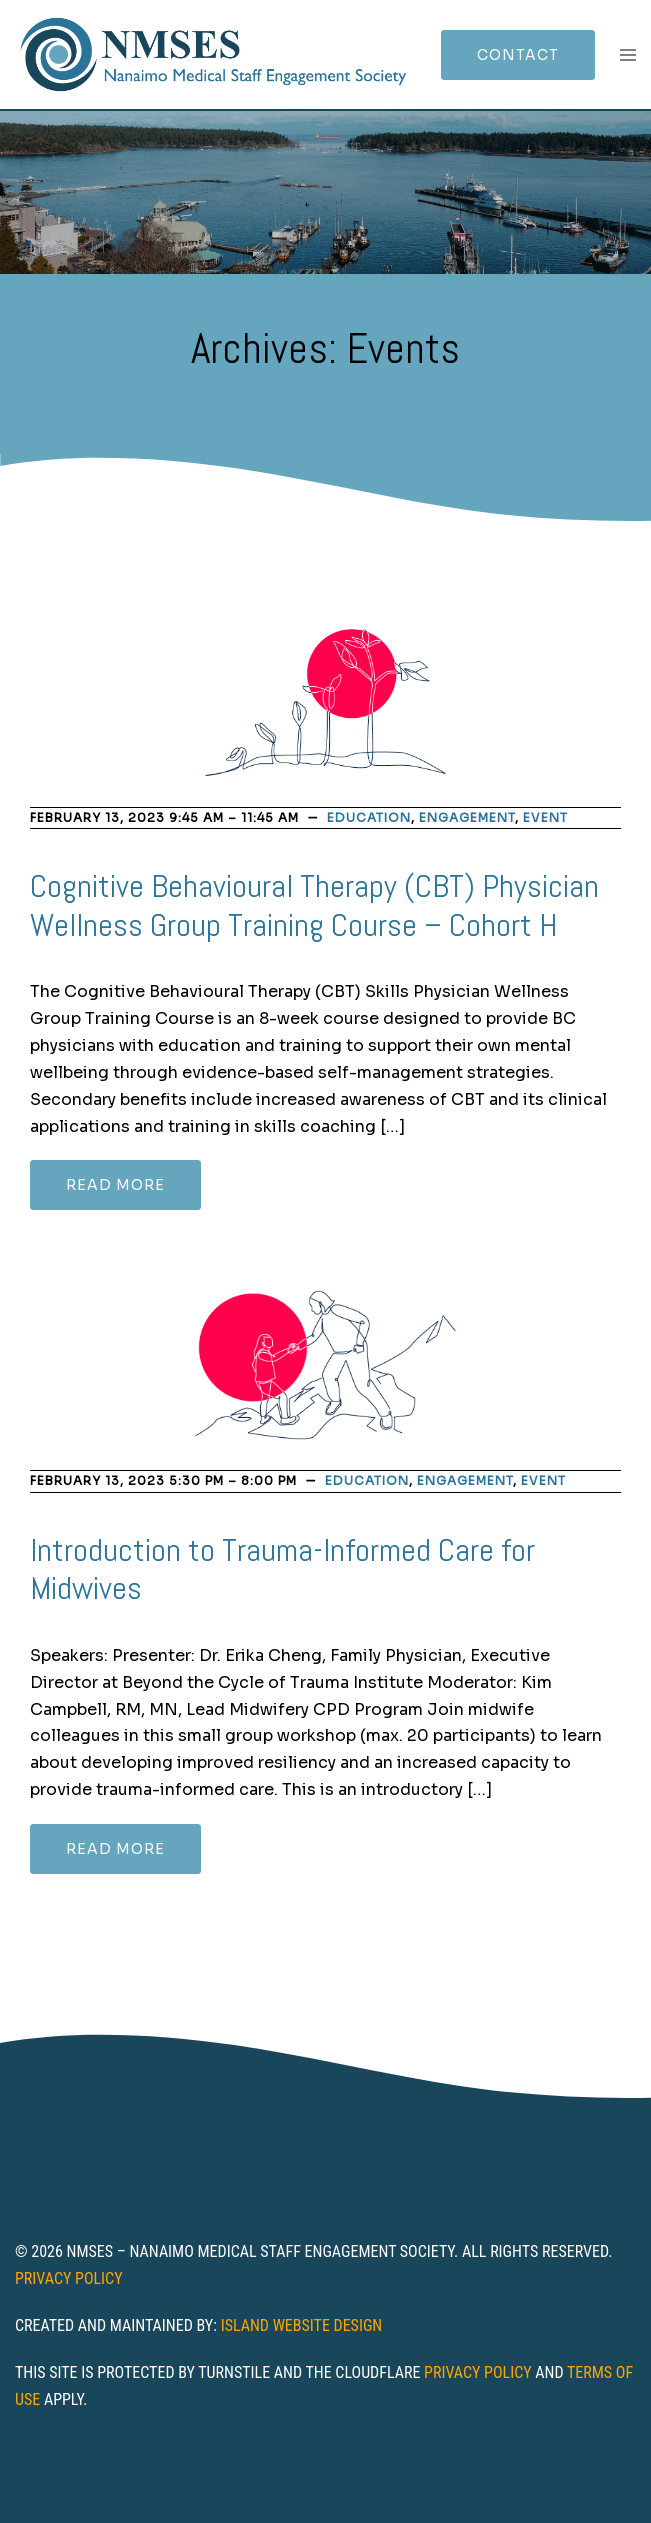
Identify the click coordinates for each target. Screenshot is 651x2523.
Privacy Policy (69, 2278)
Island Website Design (302, 2325)
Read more (115, 1185)
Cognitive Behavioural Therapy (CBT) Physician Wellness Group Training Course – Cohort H (314, 905)
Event (545, 817)
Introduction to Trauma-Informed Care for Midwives (282, 1569)
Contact (518, 55)
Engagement (467, 817)
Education (369, 817)
